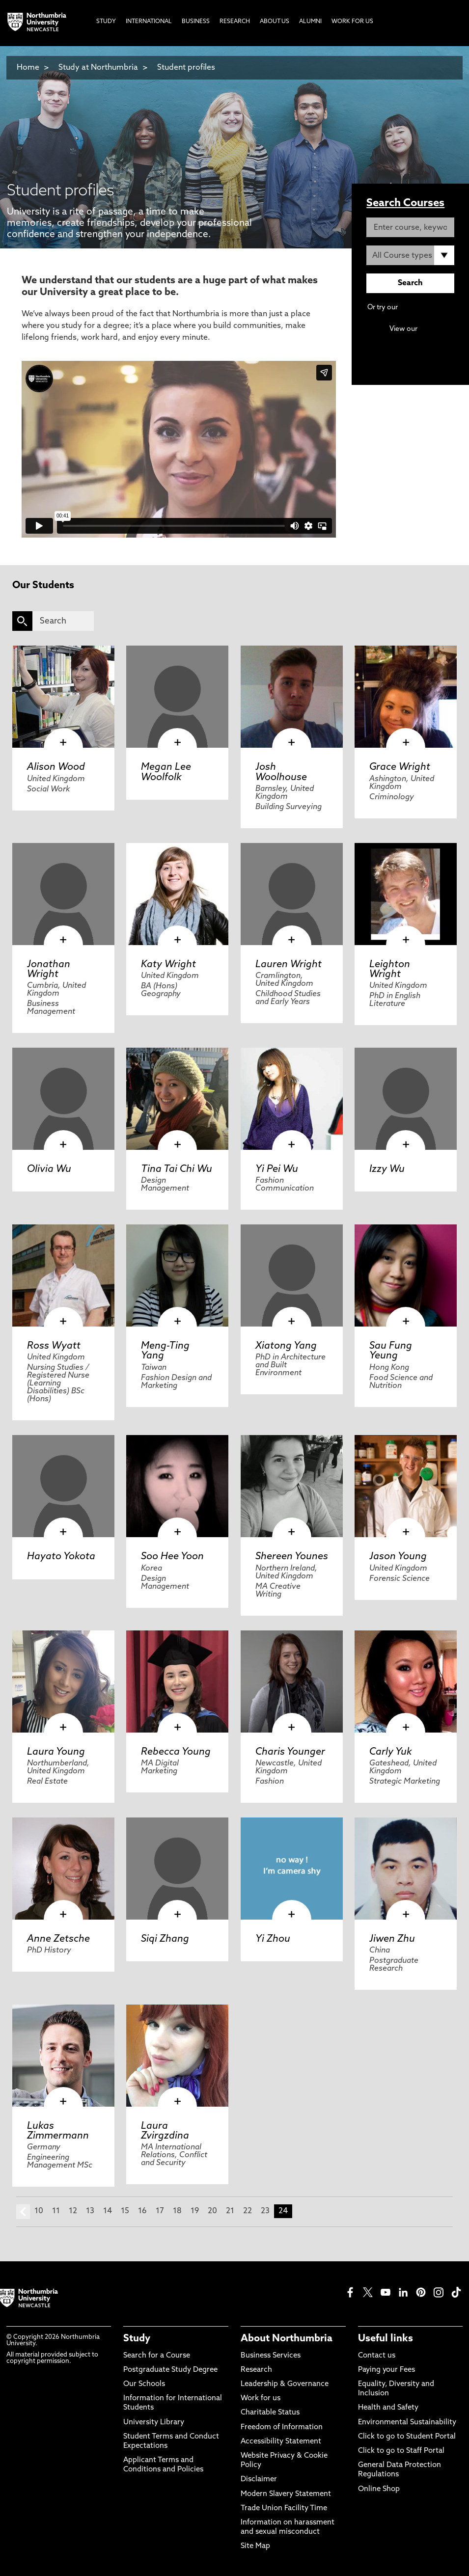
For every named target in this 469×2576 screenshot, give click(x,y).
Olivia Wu (49, 1169)
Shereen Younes (291, 1557)
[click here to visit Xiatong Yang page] (292, 1275)
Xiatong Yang (286, 1346)
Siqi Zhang (165, 1939)
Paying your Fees (386, 2370)
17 (160, 2211)
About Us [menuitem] (274, 22)
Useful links (385, 2339)
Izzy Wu (387, 1169)
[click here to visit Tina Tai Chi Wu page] (177, 1099)
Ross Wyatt (54, 1346)
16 (142, 2211)
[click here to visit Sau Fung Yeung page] (406, 1275)
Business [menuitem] (196, 22)
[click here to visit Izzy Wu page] (406, 1099)
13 (90, 2211)
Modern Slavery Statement (286, 2494)
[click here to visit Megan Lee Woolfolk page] (177, 697)
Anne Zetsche (58, 1939)
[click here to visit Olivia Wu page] (63, 1099)
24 (283, 2211)
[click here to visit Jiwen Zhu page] (406, 1868)
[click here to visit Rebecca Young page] (177, 1681)
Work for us (260, 2398)
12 (73, 2211)
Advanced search (426, 307)
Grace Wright (399, 767)
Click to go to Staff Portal (401, 2451)
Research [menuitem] (235, 22)
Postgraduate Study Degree (170, 2370)
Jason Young (398, 1557)
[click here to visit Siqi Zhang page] (177, 1868)
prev (23, 2211)
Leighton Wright (389, 969)
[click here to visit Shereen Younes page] (292, 1486)
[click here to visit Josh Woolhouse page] (292, 697)
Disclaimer (259, 2479)
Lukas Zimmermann (58, 2131)
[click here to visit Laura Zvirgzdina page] (177, 2056)
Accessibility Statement (281, 2441)
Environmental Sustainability (407, 2422)
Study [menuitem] (106, 22)
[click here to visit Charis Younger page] (292, 1681)
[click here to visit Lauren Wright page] (292, 894)
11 (56, 2211)
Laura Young (56, 1752)
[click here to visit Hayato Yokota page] (63, 1486)
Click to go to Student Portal (407, 2436)
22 (247, 2211)
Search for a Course (156, 2355)
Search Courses (405, 203)
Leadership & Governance (285, 2384)
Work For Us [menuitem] (352, 22)
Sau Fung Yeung (390, 1351)
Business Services (271, 2355)
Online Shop (379, 2489)
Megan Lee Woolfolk (166, 772)
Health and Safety (388, 2408)
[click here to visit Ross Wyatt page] (63, 1275)
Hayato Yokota (61, 1557)
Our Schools (144, 2384)
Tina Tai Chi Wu (176, 1169)
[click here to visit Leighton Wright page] (406, 894)
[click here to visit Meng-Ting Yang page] (177, 1275)
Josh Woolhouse (281, 772)
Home (28, 68)
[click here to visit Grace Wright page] (406, 697)
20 (212, 2211)
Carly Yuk (390, 1752)
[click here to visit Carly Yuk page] (406, 1681)
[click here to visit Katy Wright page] (177, 894)
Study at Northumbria (98, 68)
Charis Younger (290, 1752)
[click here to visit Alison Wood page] (63, 697)
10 (38, 2211)
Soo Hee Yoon (172, 1557)
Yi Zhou (272, 1939)
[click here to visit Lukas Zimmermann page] (63, 2056)
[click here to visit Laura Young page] (63, 1681)
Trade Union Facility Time (284, 2508)
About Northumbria (286, 2339)
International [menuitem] (149, 22)
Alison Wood (56, 767)
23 (265, 2211)
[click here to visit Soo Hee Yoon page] (177, 1486)
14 (107, 2211)
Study (136, 2339)
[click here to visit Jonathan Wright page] (63, 894)
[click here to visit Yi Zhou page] (292, 1868)
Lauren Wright (288, 965)
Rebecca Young (176, 1752)
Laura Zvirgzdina (165, 2131)
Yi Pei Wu (276, 1169)
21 (230, 2211)
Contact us (376, 2355)
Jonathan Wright (48, 969)
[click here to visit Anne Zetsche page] (63, 1868)
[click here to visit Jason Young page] (406, 1486)
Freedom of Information (282, 2427)
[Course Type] (410, 255)
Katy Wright (168, 965)
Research (256, 2370)
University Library (153, 2422)
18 (177, 2211)
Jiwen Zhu (392, 1939)
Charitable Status (270, 2412)
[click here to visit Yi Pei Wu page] (292, 1099)
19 (195, 2211)
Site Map (255, 2546)
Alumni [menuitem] (310, 22)
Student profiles (186, 68)
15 (125, 2211)
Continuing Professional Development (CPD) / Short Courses (410, 338)
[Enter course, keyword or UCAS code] (410, 227)
